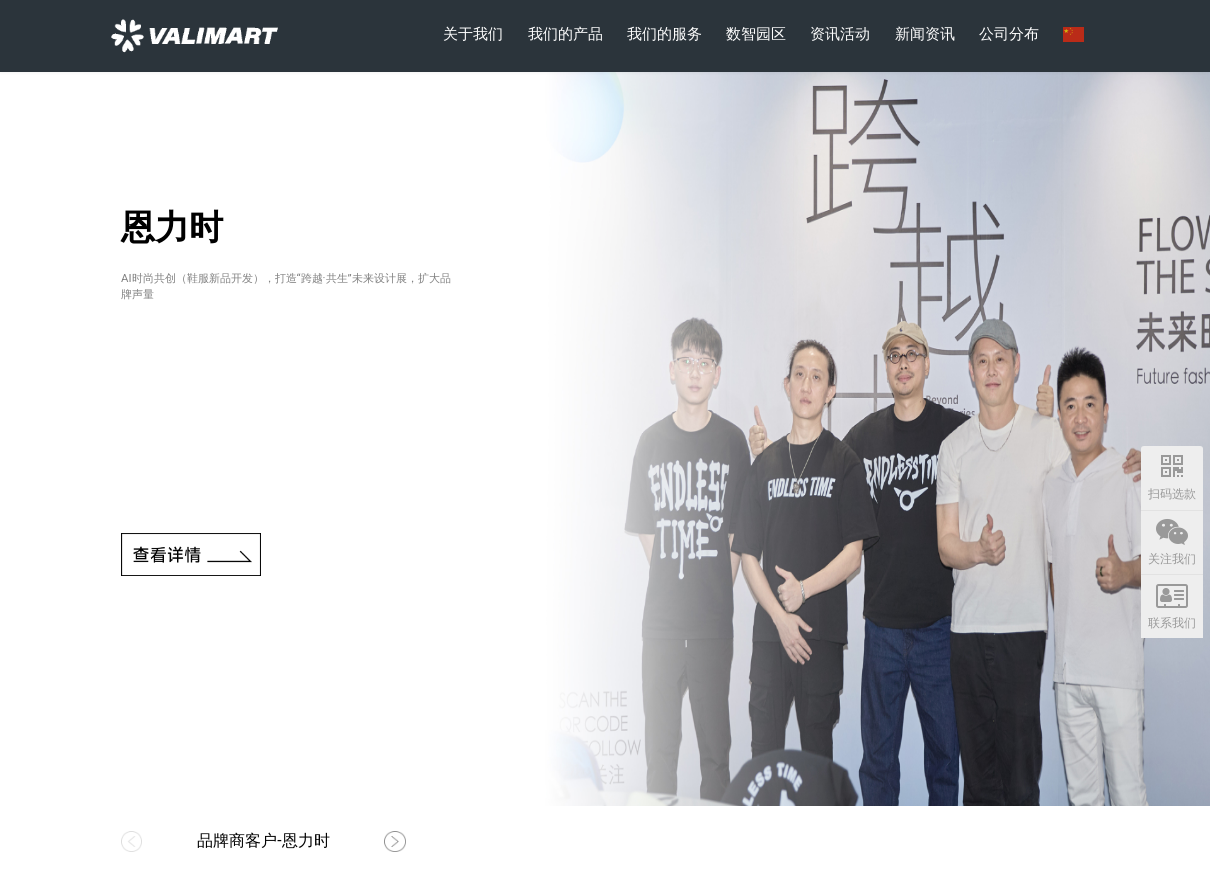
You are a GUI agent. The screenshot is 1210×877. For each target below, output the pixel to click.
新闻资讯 (925, 34)
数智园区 (756, 34)
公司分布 (1009, 34)
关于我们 (473, 34)
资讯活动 (840, 34)
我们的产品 (565, 34)
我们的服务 (664, 34)
